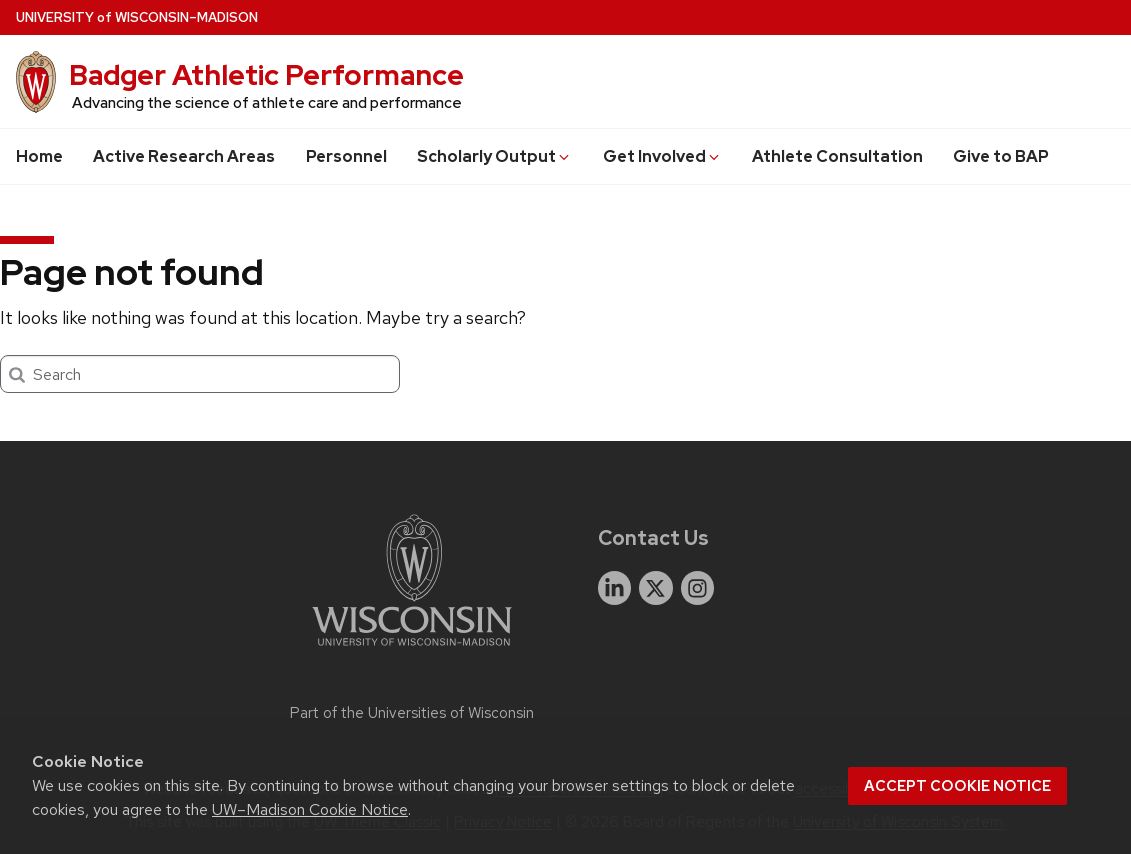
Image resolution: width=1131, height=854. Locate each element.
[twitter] (656, 588)
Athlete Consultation (837, 156)
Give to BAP (1001, 156)
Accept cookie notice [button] (957, 786)
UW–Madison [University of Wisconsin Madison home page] (137, 17)
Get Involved (662, 156)
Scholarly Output (494, 156)
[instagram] (698, 588)
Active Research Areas (184, 156)
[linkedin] (615, 588)
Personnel (346, 156)
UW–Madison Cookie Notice (310, 809)
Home (39, 156)
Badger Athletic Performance (266, 75)
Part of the (412, 713)
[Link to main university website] (412, 649)
